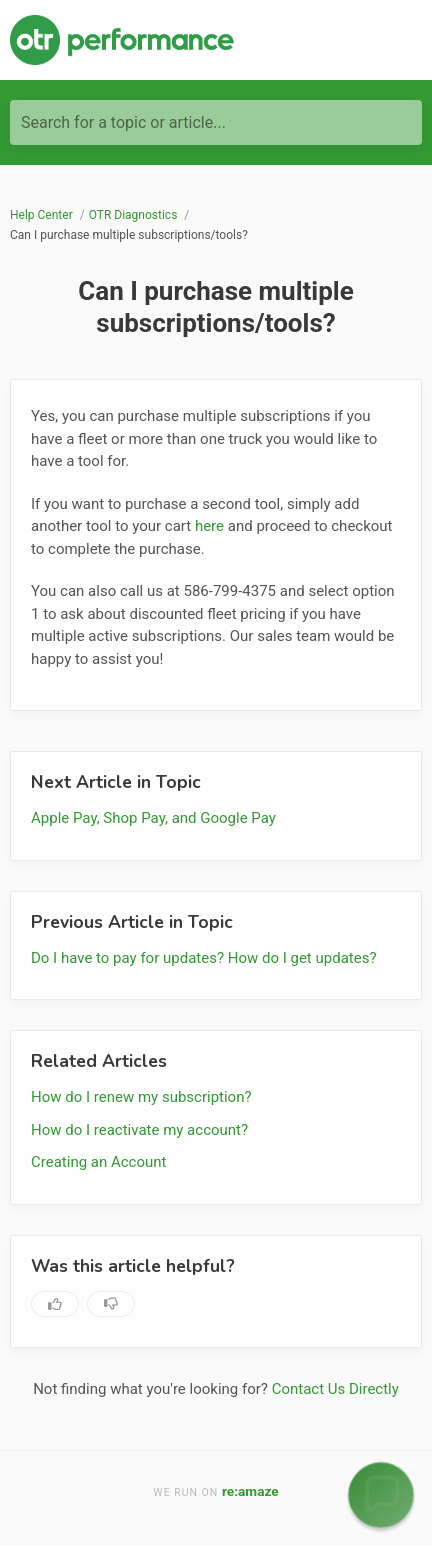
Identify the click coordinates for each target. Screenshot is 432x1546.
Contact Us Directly (335, 1389)
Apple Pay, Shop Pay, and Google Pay (153, 818)
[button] (380, 1494)
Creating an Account (98, 1162)
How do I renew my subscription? (141, 1097)
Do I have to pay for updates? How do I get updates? (204, 958)
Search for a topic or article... (123, 122)
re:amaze (250, 1491)
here (209, 526)
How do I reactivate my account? (139, 1130)
